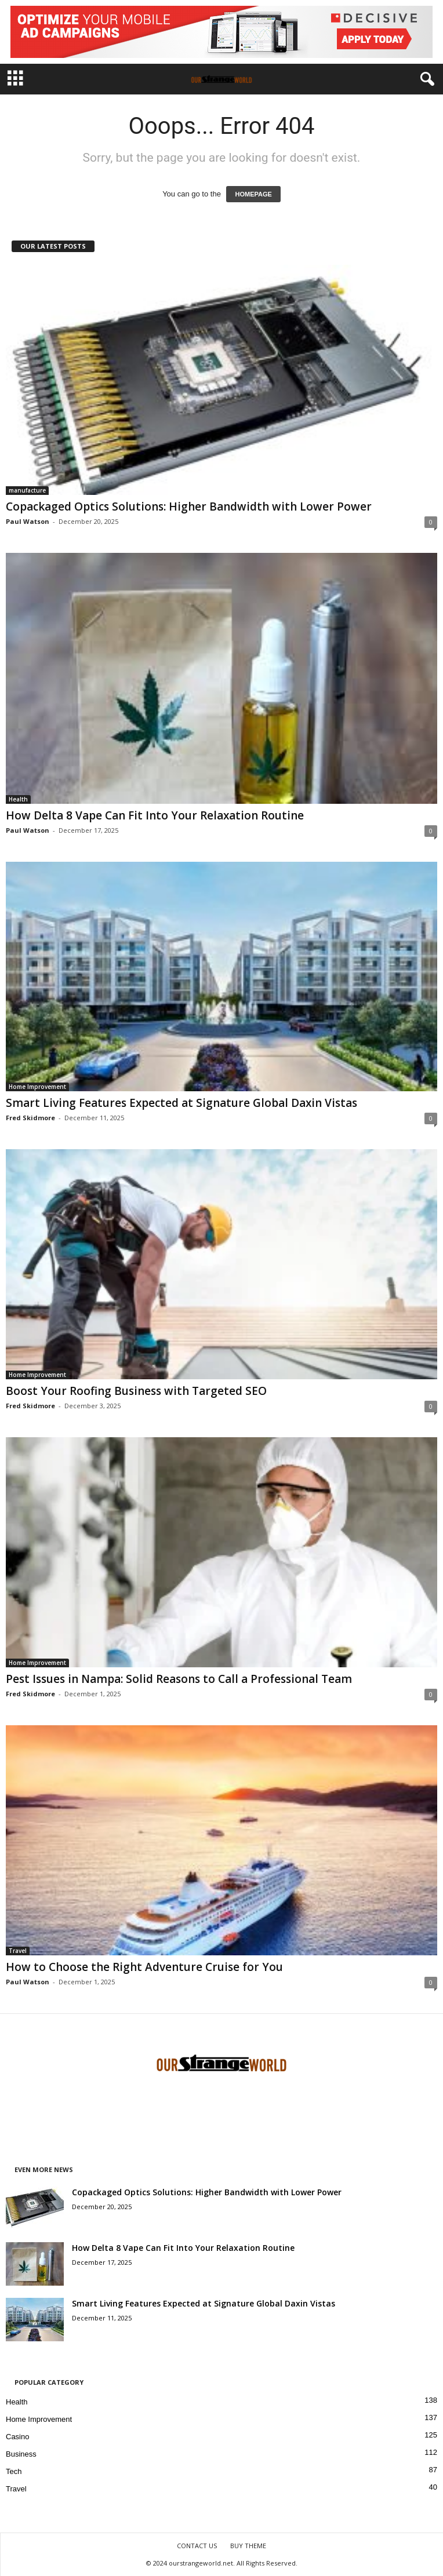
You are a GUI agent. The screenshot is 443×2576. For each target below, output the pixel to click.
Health (18, 799)
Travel (18, 1951)
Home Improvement (37, 1087)
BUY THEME (248, 2545)
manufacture (27, 490)
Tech (13, 2471)
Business (21, 2454)
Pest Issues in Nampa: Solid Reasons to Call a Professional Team (179, 1678)
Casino (17, 2436)
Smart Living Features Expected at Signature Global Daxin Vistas (181, 1102)
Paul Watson (27, 521)
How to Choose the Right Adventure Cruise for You (144, 1966)
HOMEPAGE (253, 194)
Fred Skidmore (30, 1117)
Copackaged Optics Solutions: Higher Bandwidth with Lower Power (189, 506)
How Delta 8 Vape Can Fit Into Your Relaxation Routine (155, 815)
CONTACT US (197, 2545)
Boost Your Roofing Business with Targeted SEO (136, 1390)
